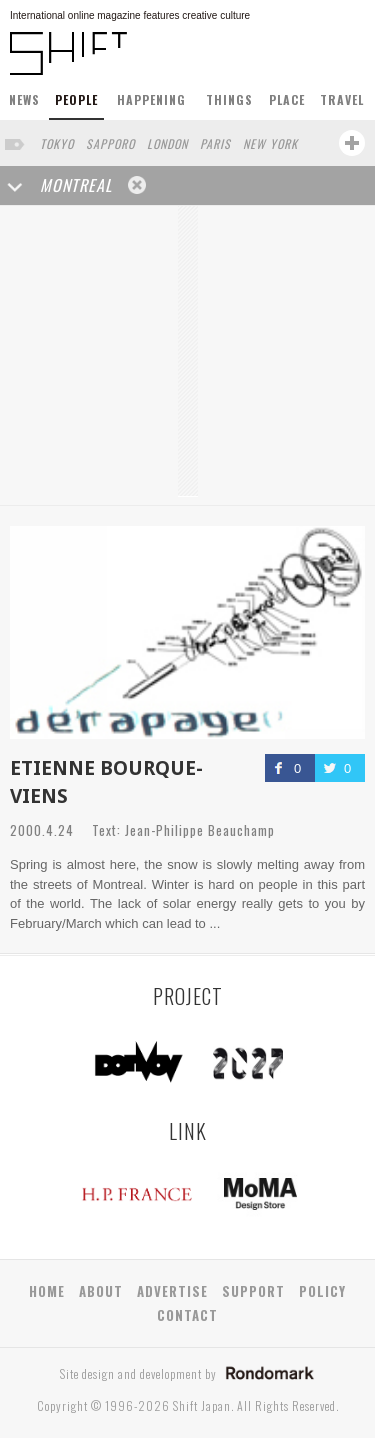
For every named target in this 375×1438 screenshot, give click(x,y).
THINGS (229, 99)
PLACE (287, 99)
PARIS (215, 143)
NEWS (24, 99)
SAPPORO (110, 143)
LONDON (167, 143)
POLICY (322, 1291)
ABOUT (101, 1291)
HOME (47, 1291)
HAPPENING (151, 99)
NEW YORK (270, 143)
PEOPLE (76, 99)
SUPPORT (253, 1291)
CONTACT (187, 1315)
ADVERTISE (172, 1291)
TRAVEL (342, 99)
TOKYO (57, 143)
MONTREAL (76, 185)
